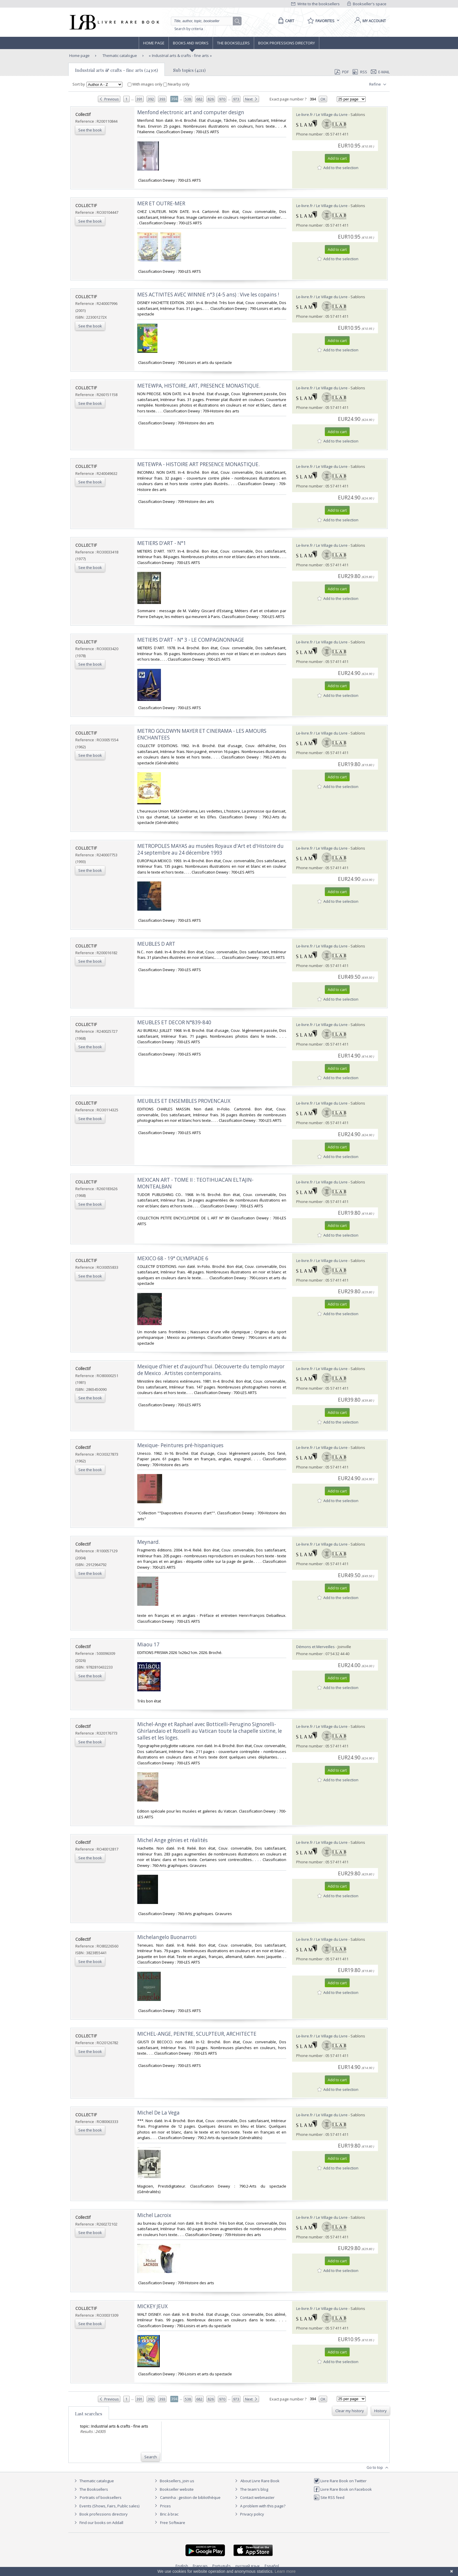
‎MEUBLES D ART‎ (156, 943)
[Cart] (285, 20)
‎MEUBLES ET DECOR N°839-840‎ (174, 1022)
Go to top (378, 2468)
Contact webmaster (254, 2497)
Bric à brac (169, 2514)
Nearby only (176, 84)
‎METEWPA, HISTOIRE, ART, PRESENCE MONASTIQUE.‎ (198, 385)
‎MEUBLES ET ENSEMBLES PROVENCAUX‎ (183, 1101)
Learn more (285, 2571)
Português (221, 2565)
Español (272, 2565)
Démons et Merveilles (315, 1646)
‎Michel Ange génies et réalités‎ (172, 1840)
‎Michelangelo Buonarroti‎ (167, 1937)
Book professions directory (286, 43)
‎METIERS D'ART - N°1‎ (161, 543)
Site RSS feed (329, 2497)
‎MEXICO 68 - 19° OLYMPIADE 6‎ (172, 1258)
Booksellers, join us (173, 2481)
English (182, 2565)
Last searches (88, 2414)
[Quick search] (204, 21)
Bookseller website (173, 2489)
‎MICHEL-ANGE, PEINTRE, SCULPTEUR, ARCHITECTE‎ (196, 2033)
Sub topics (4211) (189, 70)
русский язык (247, 2565)
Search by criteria (188, 28)
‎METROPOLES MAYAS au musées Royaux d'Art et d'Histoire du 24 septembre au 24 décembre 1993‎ (210, 849)
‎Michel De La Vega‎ (158, 2112)
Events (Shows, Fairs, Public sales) (106, 2506)
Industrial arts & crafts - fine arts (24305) (116, 70)
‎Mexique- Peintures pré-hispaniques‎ (180, 1445)
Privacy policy (248, 2514)
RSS (359, 71)
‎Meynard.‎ (148, 1542)
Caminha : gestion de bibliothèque (190, 2497)
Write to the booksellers (315, 3)
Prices (165, 2506)
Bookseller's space (366, 3)
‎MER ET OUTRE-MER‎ (161, 203)
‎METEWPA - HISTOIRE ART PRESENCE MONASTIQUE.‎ (198, 464)
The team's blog (250, 2489)
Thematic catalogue (119, 55)
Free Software (172, 2522)
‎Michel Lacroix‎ (154, 2215)
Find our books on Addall (98, 2522)
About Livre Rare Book (260, 2480)
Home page (153, 43)
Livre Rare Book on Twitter (340, 2481)
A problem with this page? (259, 2506)
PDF (341, 71)
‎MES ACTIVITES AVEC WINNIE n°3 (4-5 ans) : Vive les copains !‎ (208, 294)
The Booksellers (233, 43)
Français (200, 2565)
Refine (378, 84)
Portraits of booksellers (101, 2497)
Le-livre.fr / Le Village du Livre (322, 114)
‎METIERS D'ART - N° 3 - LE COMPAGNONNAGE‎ (190, 639)
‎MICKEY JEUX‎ (152, 2306)
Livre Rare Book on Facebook (343, 2489)
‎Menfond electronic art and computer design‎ (190, 112)
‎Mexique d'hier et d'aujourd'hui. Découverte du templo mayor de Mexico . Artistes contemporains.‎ (210, 1369)
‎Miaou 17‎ (148, 1644)
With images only (145, 84)
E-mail (380, 71)
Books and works (191, 43)
